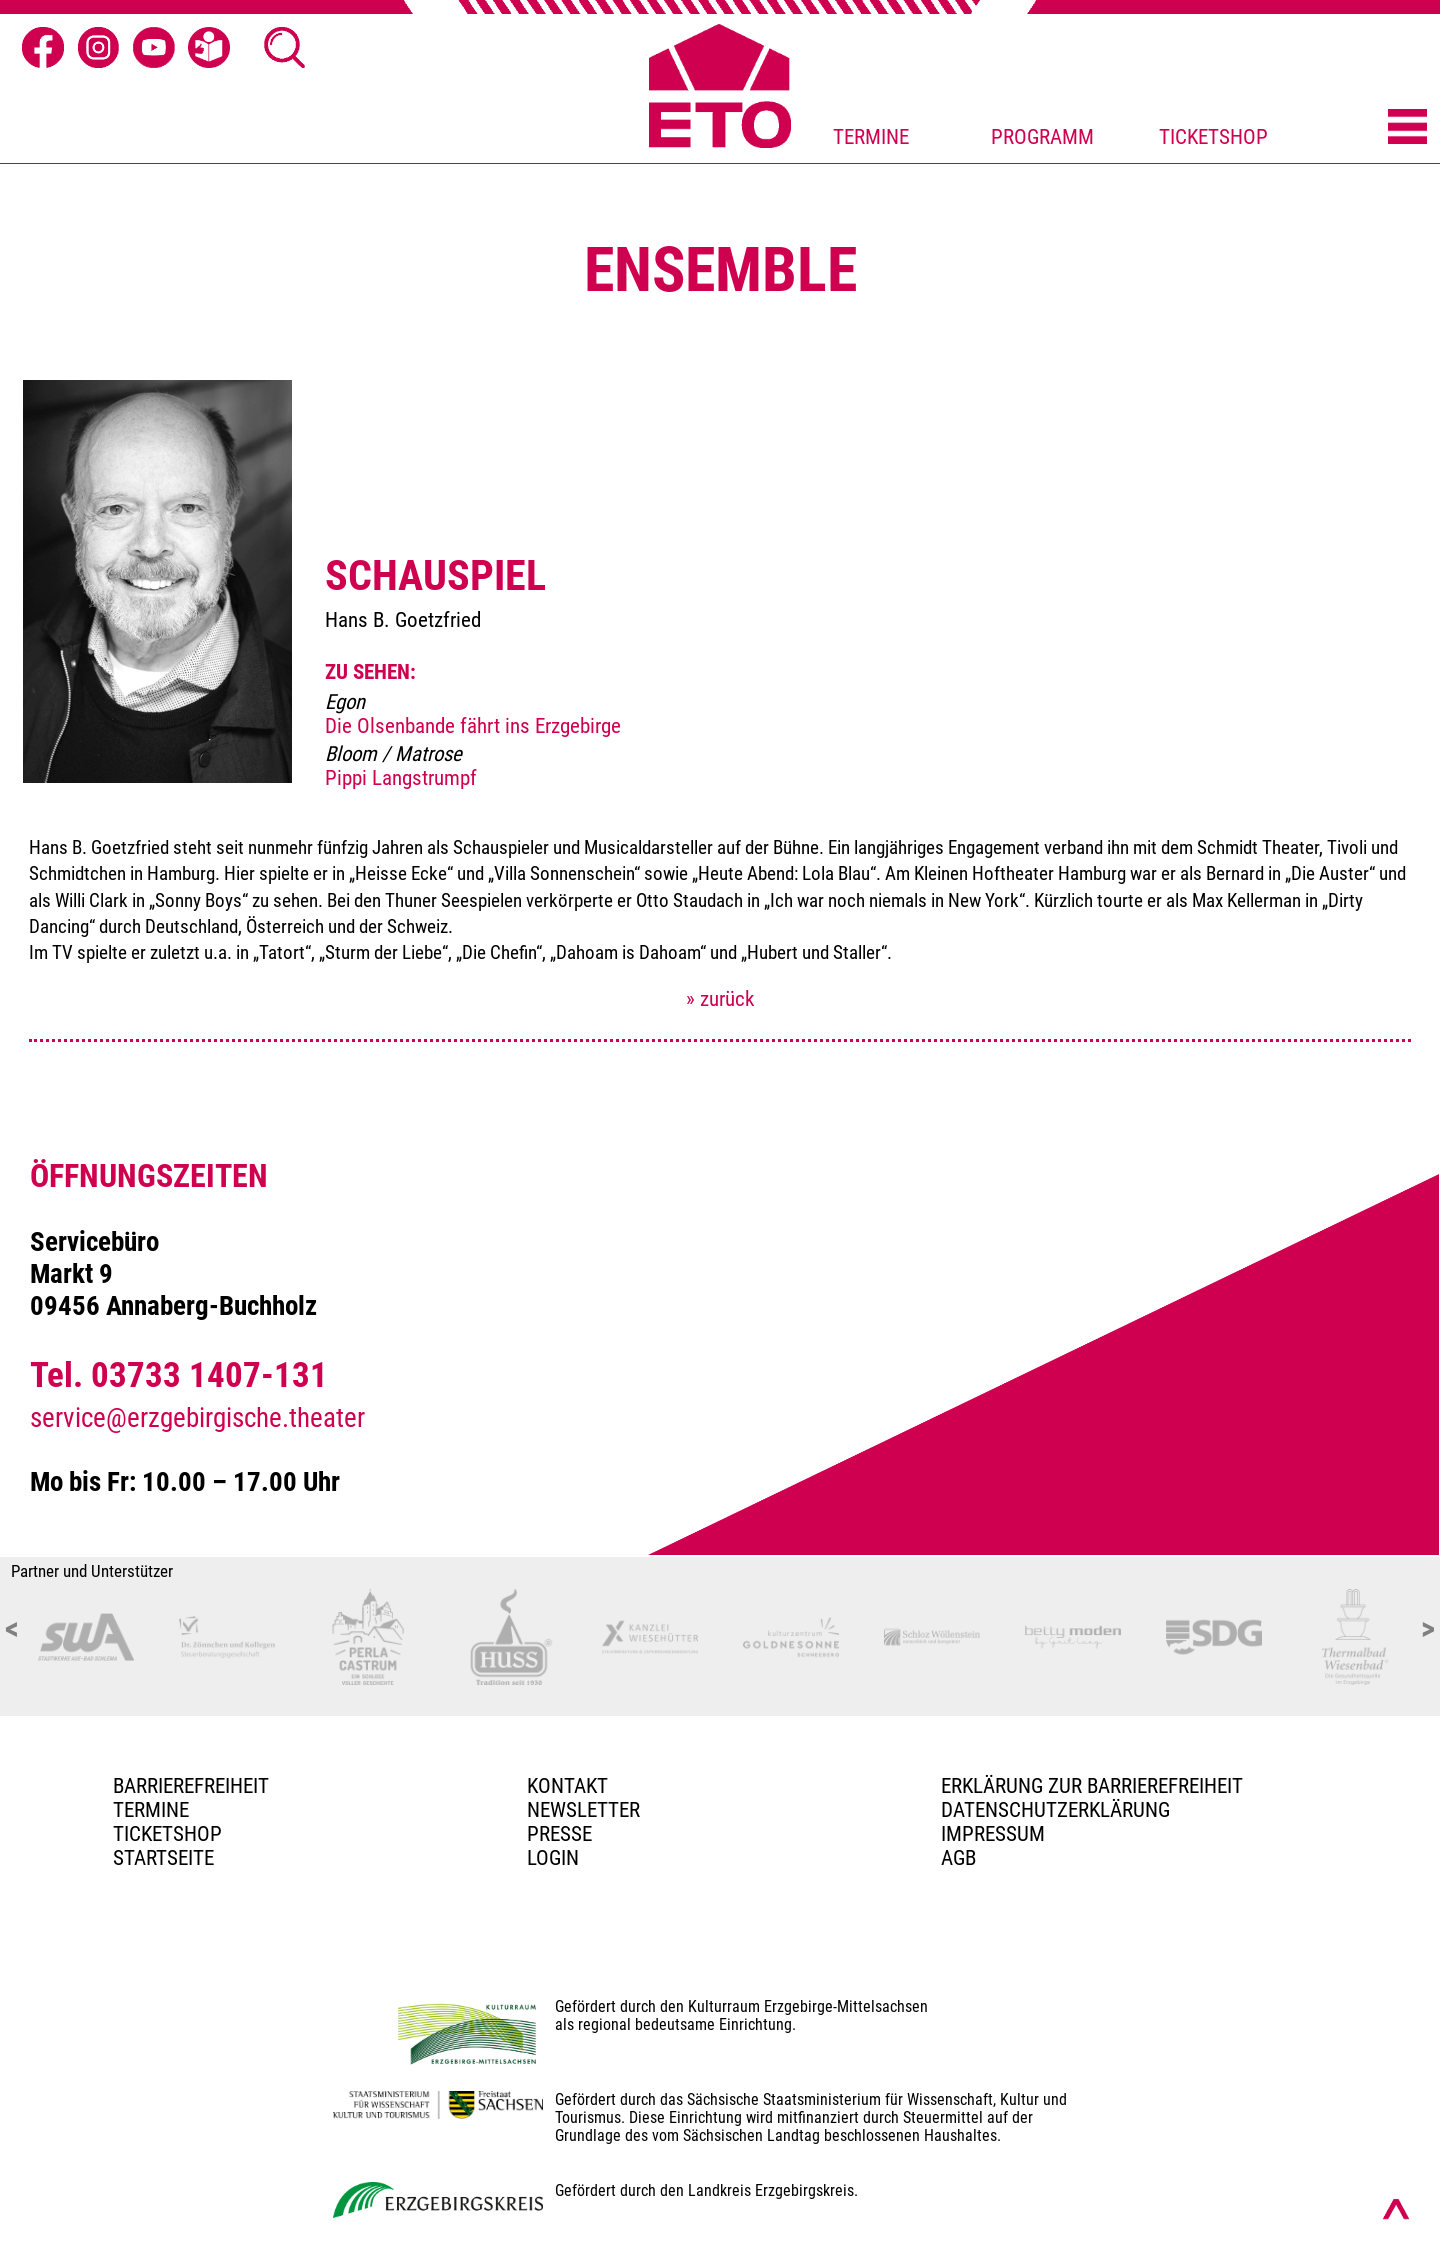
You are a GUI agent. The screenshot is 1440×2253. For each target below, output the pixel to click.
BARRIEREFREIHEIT (191, 1786)
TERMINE (871, 137)
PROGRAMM (1042, 137)
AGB (958, 1858)
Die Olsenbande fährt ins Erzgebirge (473, 726)
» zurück (720, 999)
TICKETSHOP (1213, 137)
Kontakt (567, 1786)
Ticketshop (167, 1834)
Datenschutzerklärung (1055, 1810)
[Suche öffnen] (285, 48)
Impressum (993, 1834)
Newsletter (583, 1810)
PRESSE (559, 1834)
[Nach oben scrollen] (1396, 2209)
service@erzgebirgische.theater (197, 1418)
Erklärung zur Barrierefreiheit (1092, 1786)
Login (553, 1858)
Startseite (163, 1858)
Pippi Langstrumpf (401, 778)
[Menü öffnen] (1407, 128)
